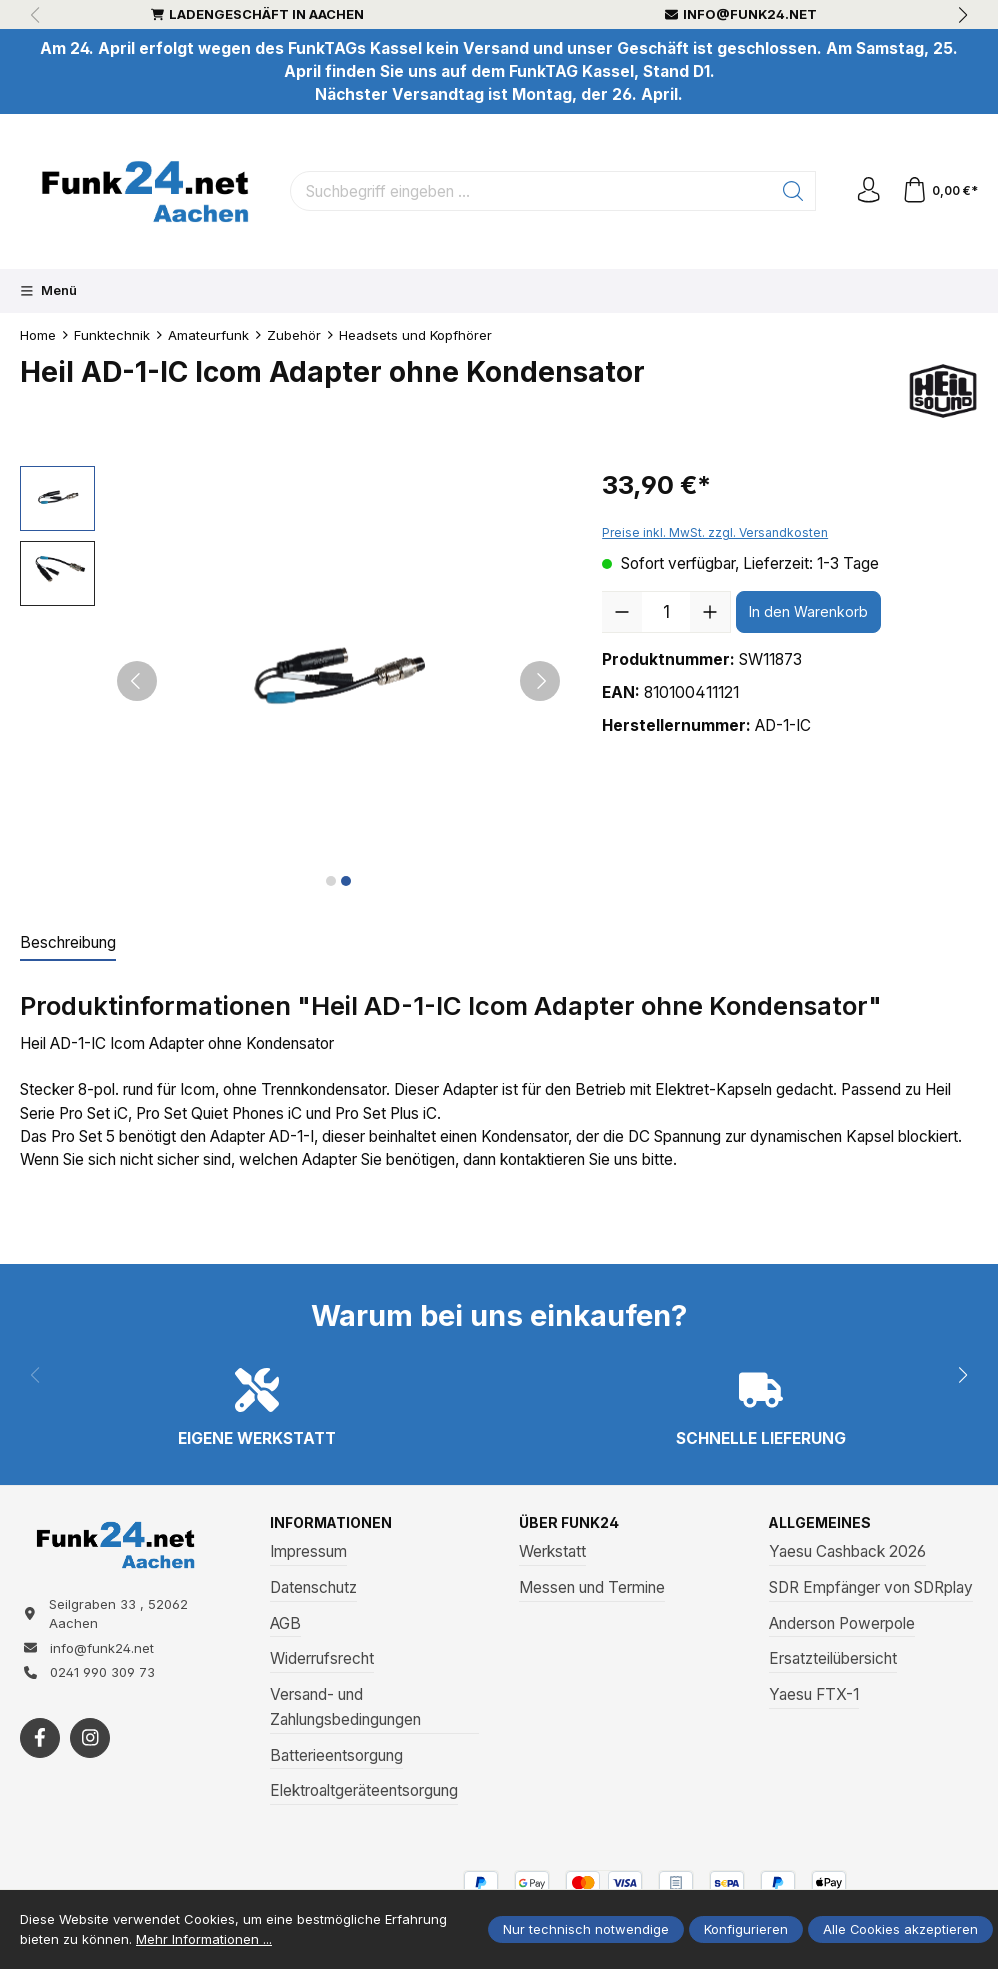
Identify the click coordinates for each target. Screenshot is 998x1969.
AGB (285, 1624)
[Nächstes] (540, 681)
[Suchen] (784, 191)
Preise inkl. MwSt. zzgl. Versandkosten (715, 532)
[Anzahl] (666, 612)
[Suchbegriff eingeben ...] (526, 191)
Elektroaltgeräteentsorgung (364, 1792)
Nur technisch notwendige (586, 1929)
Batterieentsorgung (336, 1756)
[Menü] (48, 291)
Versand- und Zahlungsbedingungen (345, 1709)
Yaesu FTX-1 (814, 1696)
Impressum (308, 1553)
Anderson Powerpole (842, 1624)
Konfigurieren (746, 1929)
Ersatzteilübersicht (833, 1660)
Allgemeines (823, 1523)
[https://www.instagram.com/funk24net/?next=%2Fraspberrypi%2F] (90, 1749)
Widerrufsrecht (322, 1660)
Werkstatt (552, 1553)
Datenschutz (313, 1588)
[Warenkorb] (937, 191)
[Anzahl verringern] (622, 612)
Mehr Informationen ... (204, 1939)
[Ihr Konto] (862, 191)
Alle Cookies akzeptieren (900, 1929)
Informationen (336, 1523)
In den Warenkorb (808, 611)
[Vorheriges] (137, 681)
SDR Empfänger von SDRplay (871, 1588)
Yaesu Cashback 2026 (847, 1553)
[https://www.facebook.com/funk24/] (40, 1749)
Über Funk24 (572, 1523)
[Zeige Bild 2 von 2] (346, 881)
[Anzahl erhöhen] (710, 612)
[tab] (68, 943)
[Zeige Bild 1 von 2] (331, 881)
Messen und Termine (592, 1588)
